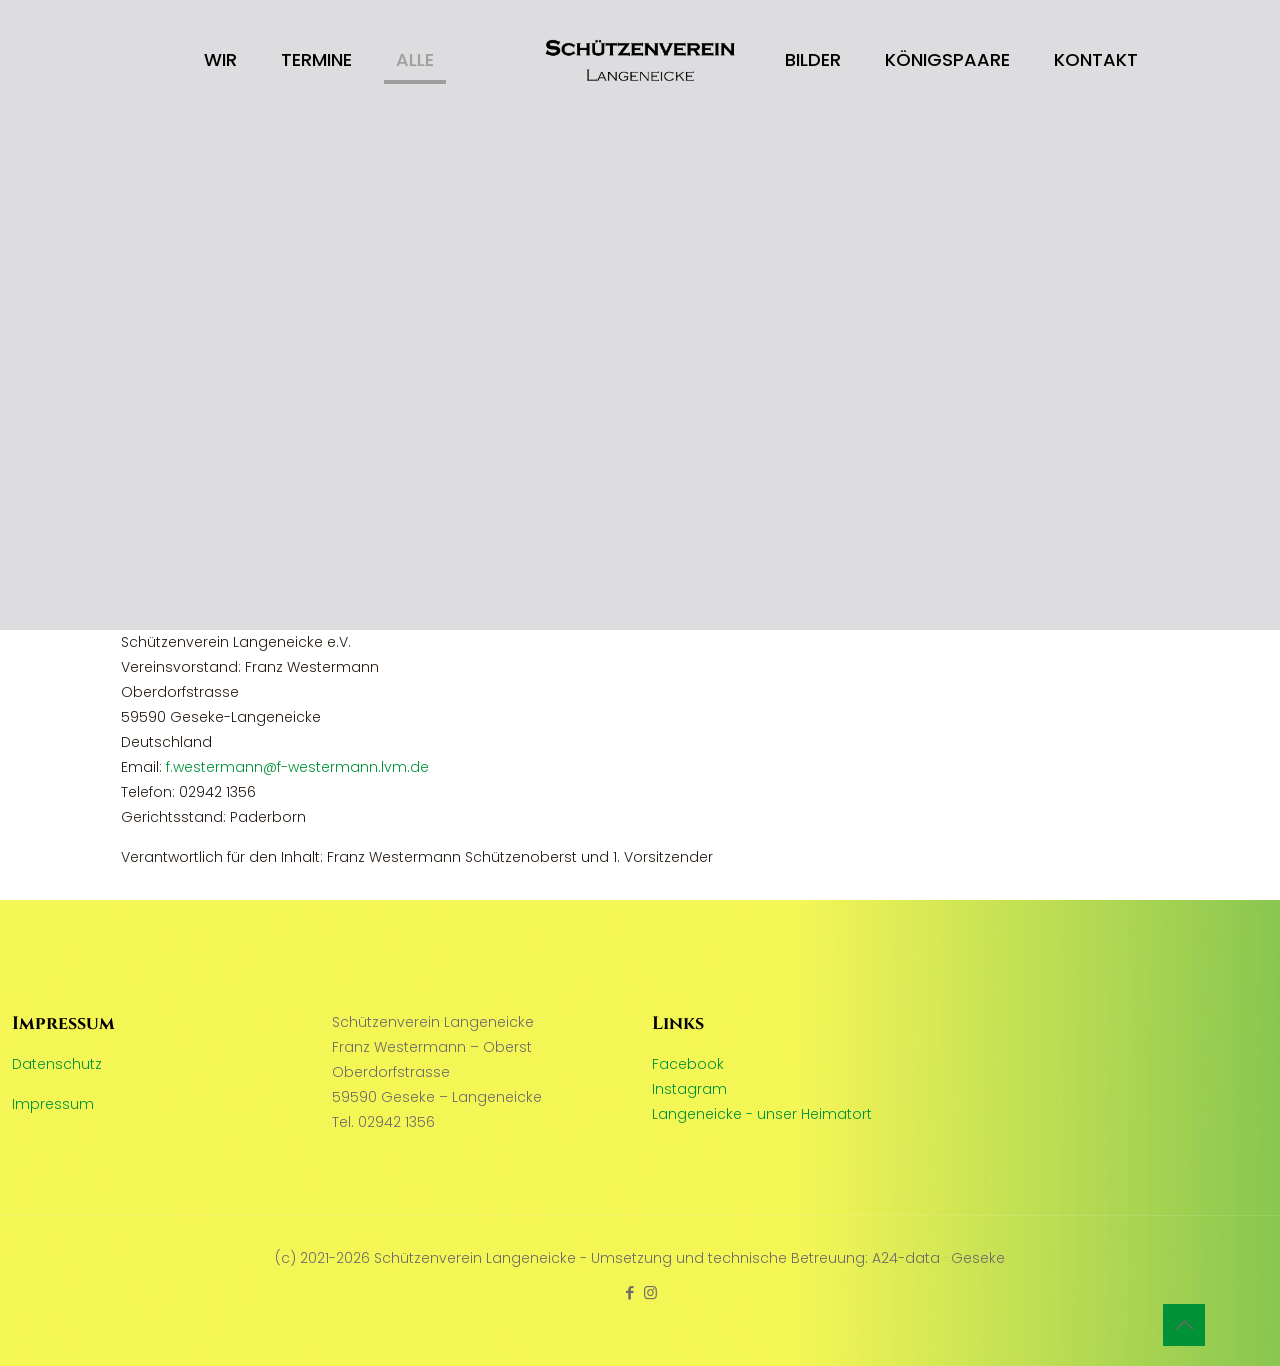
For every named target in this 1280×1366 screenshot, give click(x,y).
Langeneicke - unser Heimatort (762, 1114)
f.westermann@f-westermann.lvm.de (297, 767)
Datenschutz (57, 1064)
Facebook (688, 1064)
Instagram (689, 1089)
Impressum (53, 1104)
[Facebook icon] (629, 1292)
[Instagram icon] (650, 1292)
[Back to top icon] (1184, 1325)
